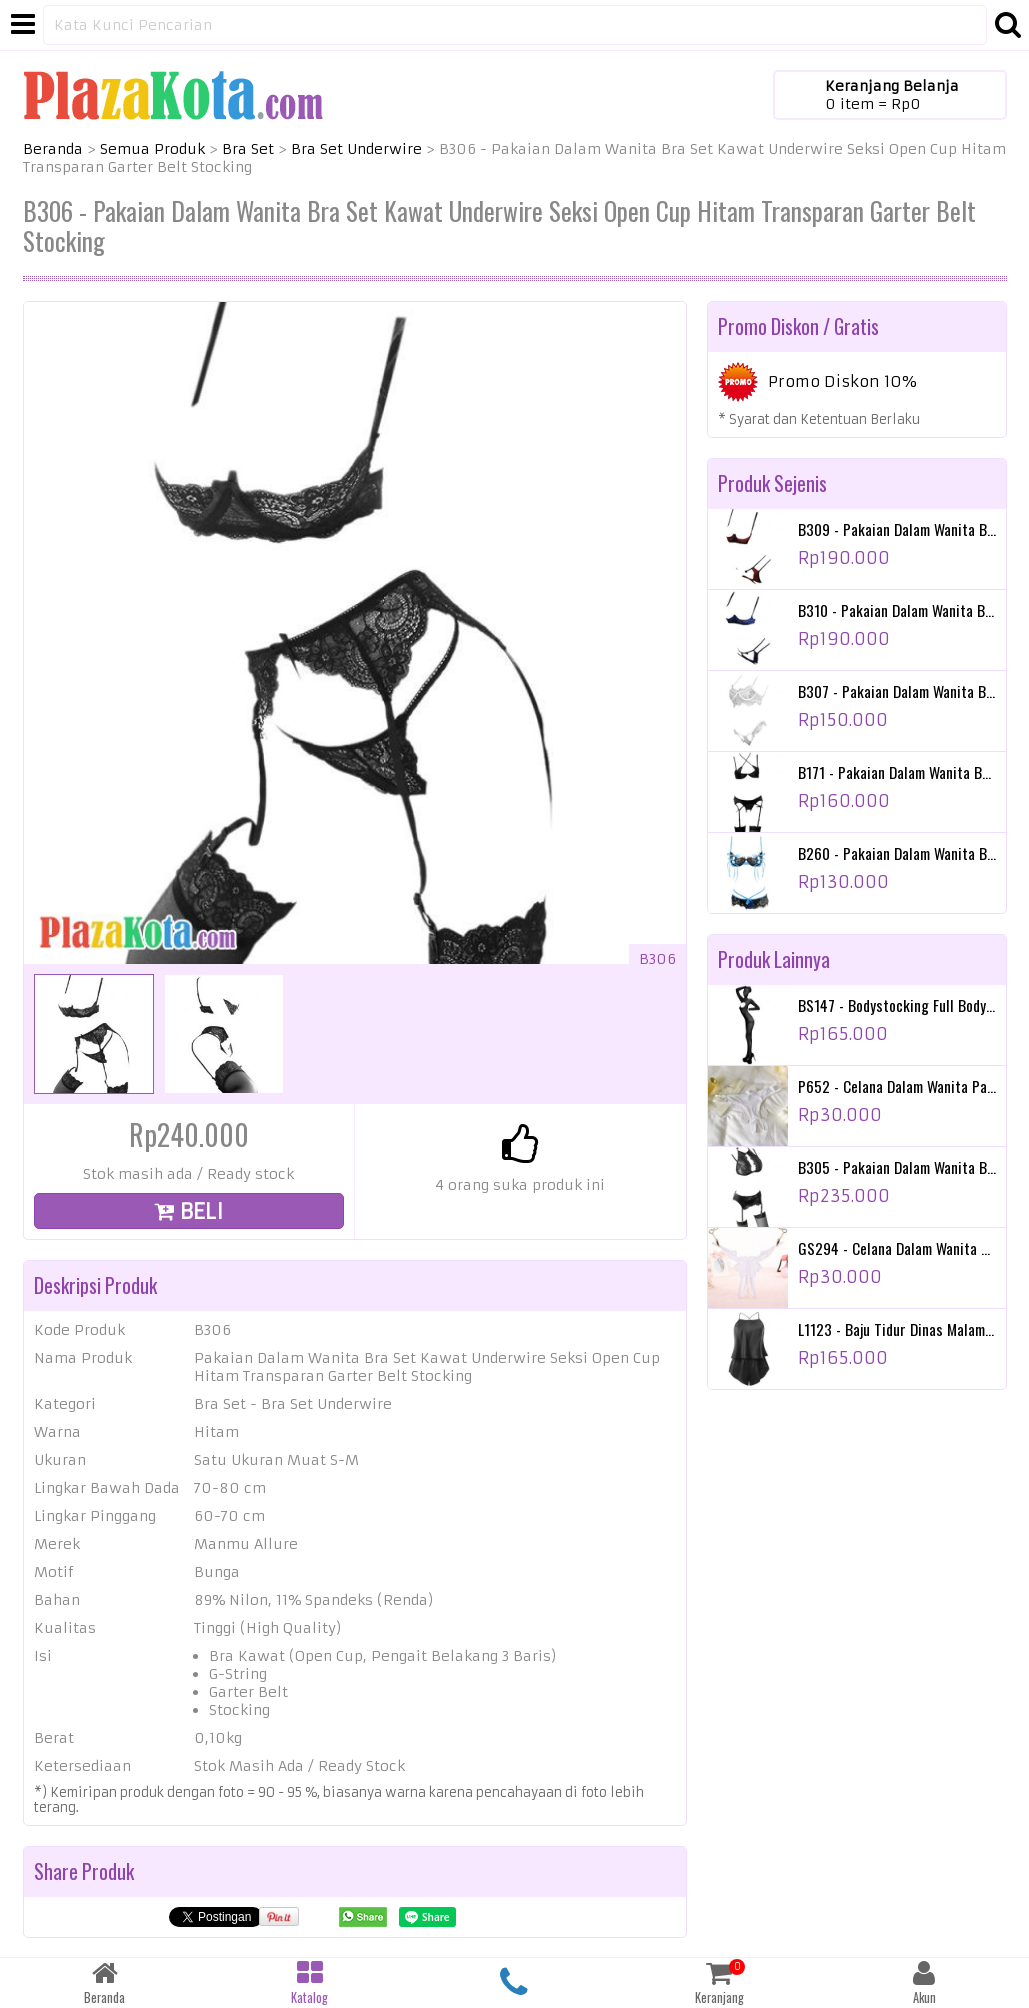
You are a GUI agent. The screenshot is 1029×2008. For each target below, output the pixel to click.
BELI (189, 1211)
